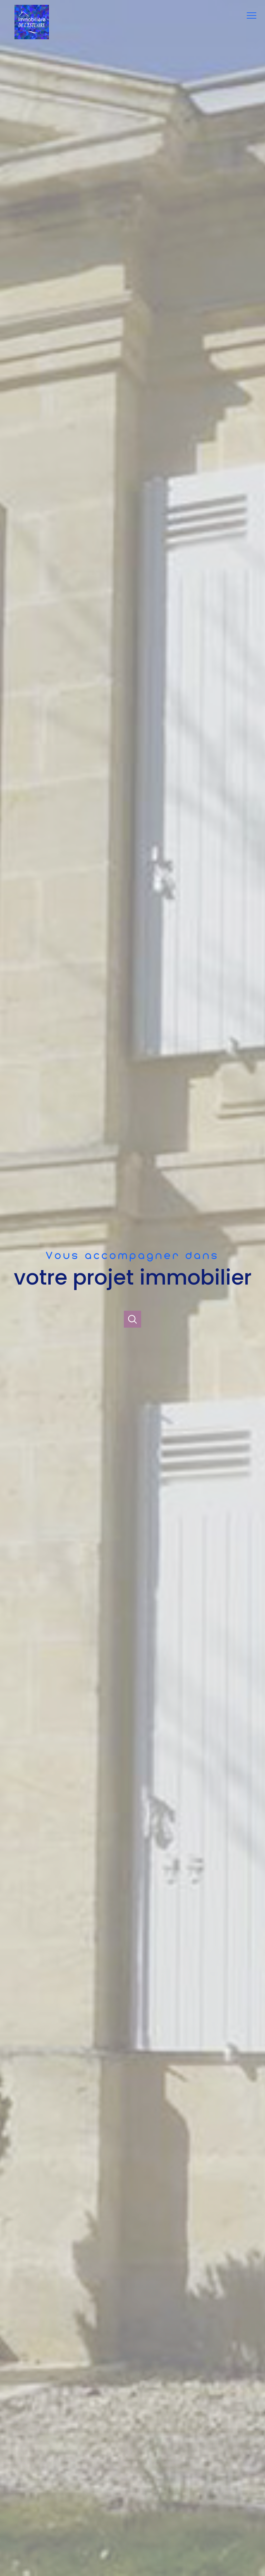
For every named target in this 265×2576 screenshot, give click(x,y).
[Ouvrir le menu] (254, 16)
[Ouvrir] (132, 1319)
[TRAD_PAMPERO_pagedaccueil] (31, 37)
